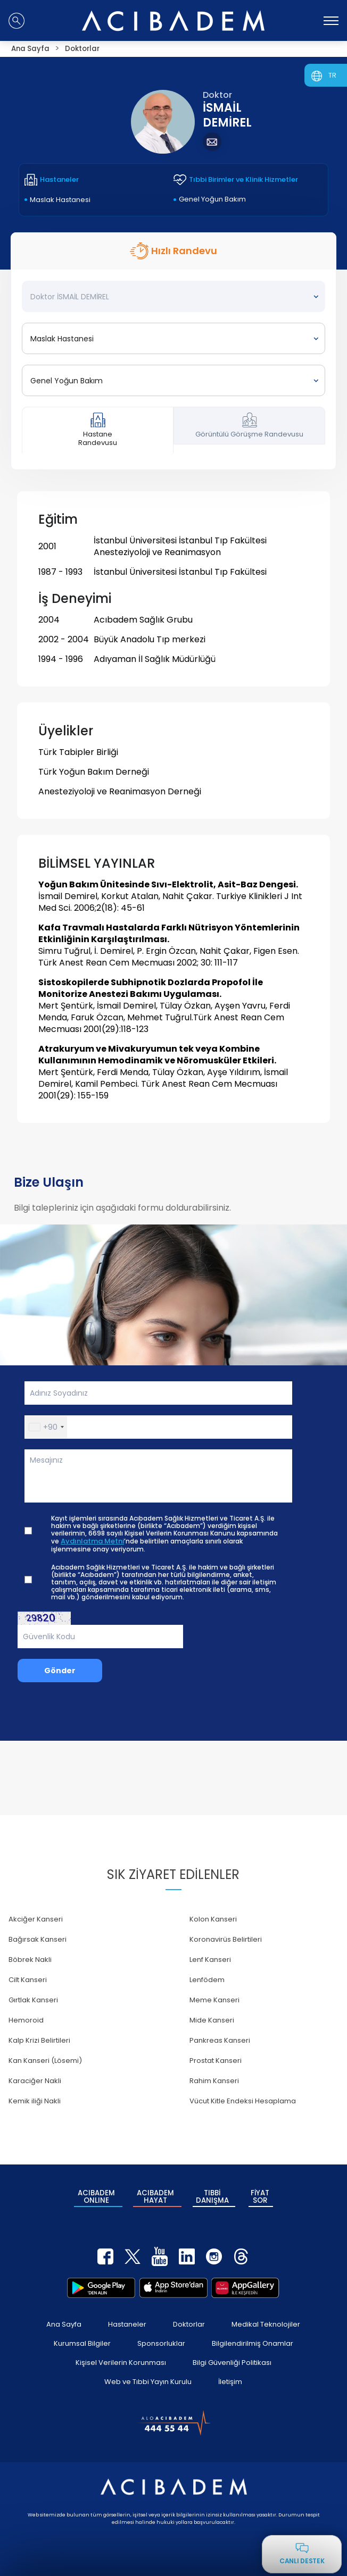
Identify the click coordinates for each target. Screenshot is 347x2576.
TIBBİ (212, 2195)
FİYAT (260, 2195)
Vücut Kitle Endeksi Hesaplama (242, 2101)
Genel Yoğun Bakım (212, 199)
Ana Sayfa (63, 2321)
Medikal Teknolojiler (266, 2321)
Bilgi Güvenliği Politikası (232, 2359)
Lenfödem (207, 1980)
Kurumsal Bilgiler (82, 2340)
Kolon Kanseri (213, 1919)
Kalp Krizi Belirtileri (39, 2040)
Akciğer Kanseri (36, 1919)
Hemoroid (26, 2020)
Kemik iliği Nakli (35, 2101)
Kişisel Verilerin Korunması (121, 2359)
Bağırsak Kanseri (38, 1939)
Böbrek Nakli (30, 1959)
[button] (46, 1427)
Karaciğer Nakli (35, 2081)
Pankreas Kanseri (219, 2040)
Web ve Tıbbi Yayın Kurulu (148, 2378)
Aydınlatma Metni (92, 1541)
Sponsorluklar (161, 2340)
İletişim (230, 2378)
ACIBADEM (96, 2195)
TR (332, 75)
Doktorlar (189, 2321)
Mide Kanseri (211, 2020)
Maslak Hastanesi (60, 200)
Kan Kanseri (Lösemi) (45, 2060)
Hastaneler (127, 2321)
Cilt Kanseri (28, 1980)
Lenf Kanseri (210, 1959)
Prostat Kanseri (215, 2060)
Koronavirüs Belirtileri (225, 1939)
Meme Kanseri (214, 2000)
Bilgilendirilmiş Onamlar (252, 2340)
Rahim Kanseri (214, 2081)
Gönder (60, 1670)
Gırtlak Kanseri (33, 2000)
